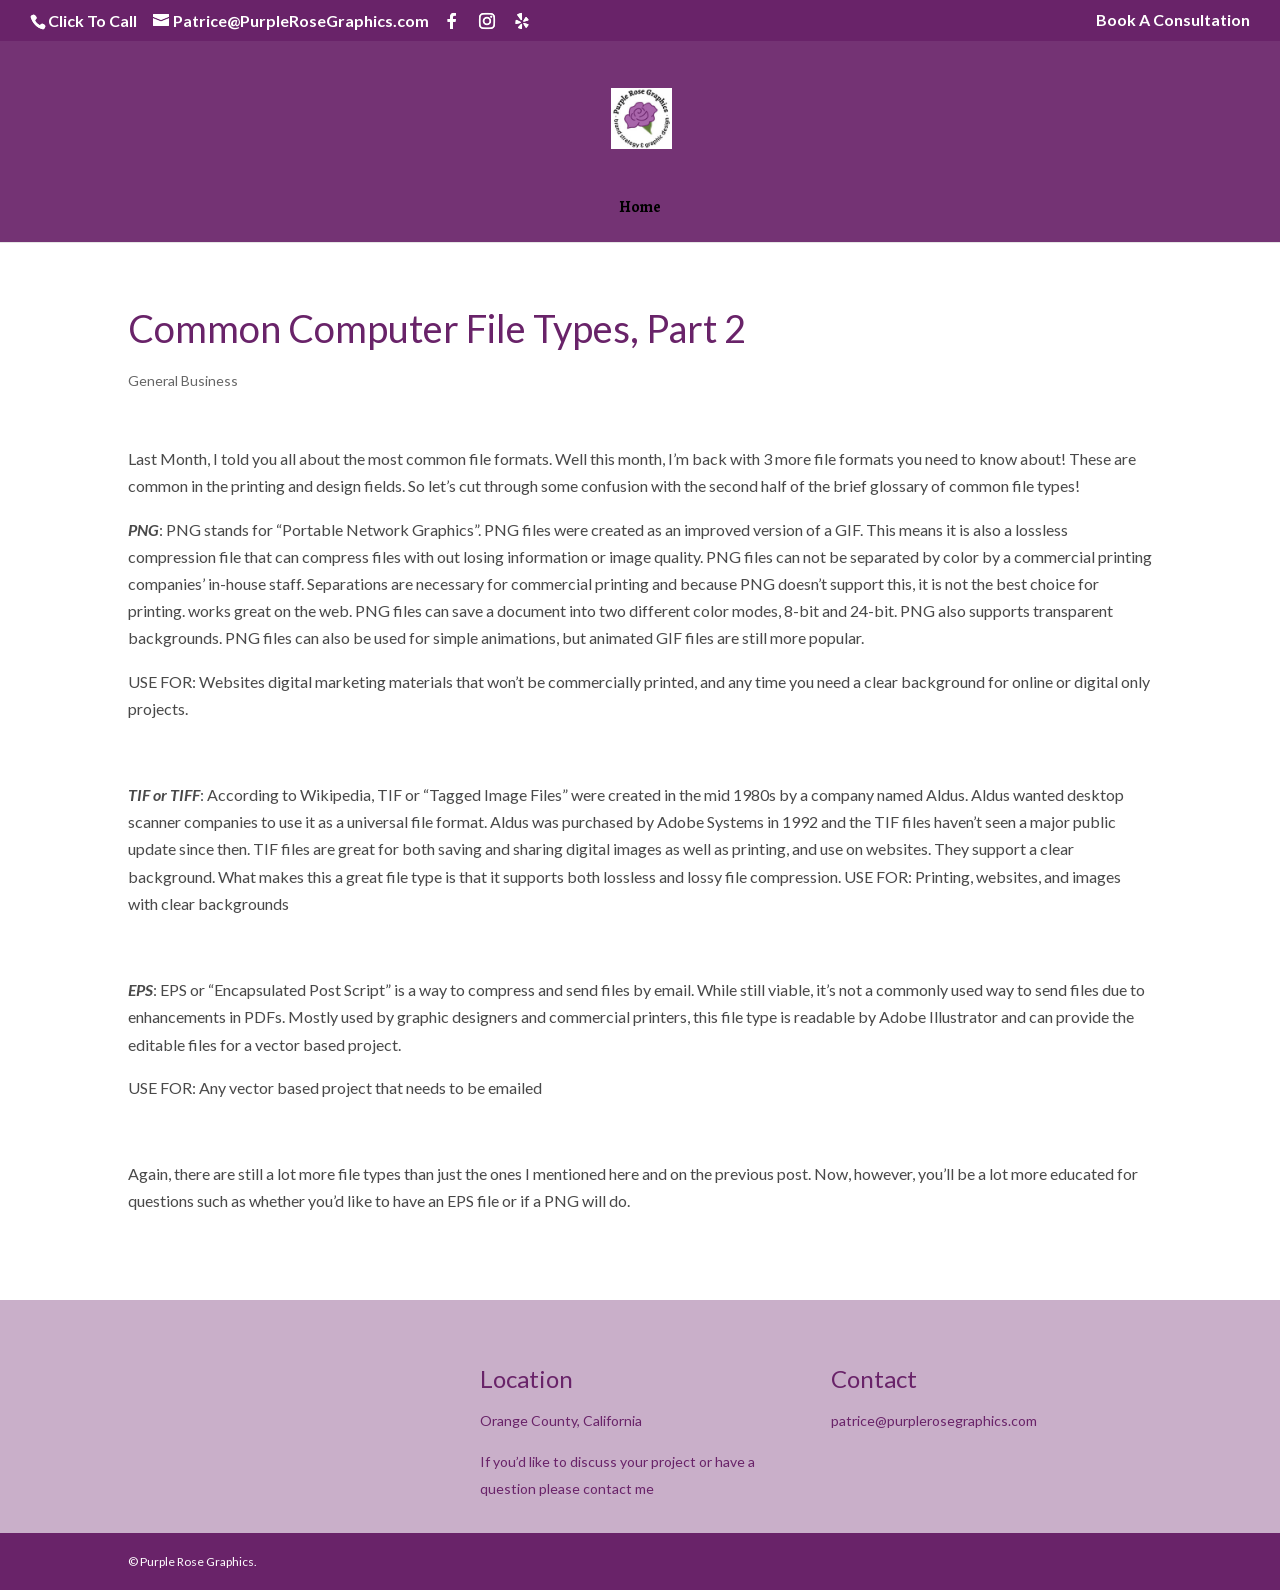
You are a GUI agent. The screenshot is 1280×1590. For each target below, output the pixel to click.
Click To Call (92, 20)
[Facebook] (452, 21)
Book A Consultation (1173, 20)
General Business (183, 380)
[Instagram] (487, 21)
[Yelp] (522, 21)
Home (640, 209)
